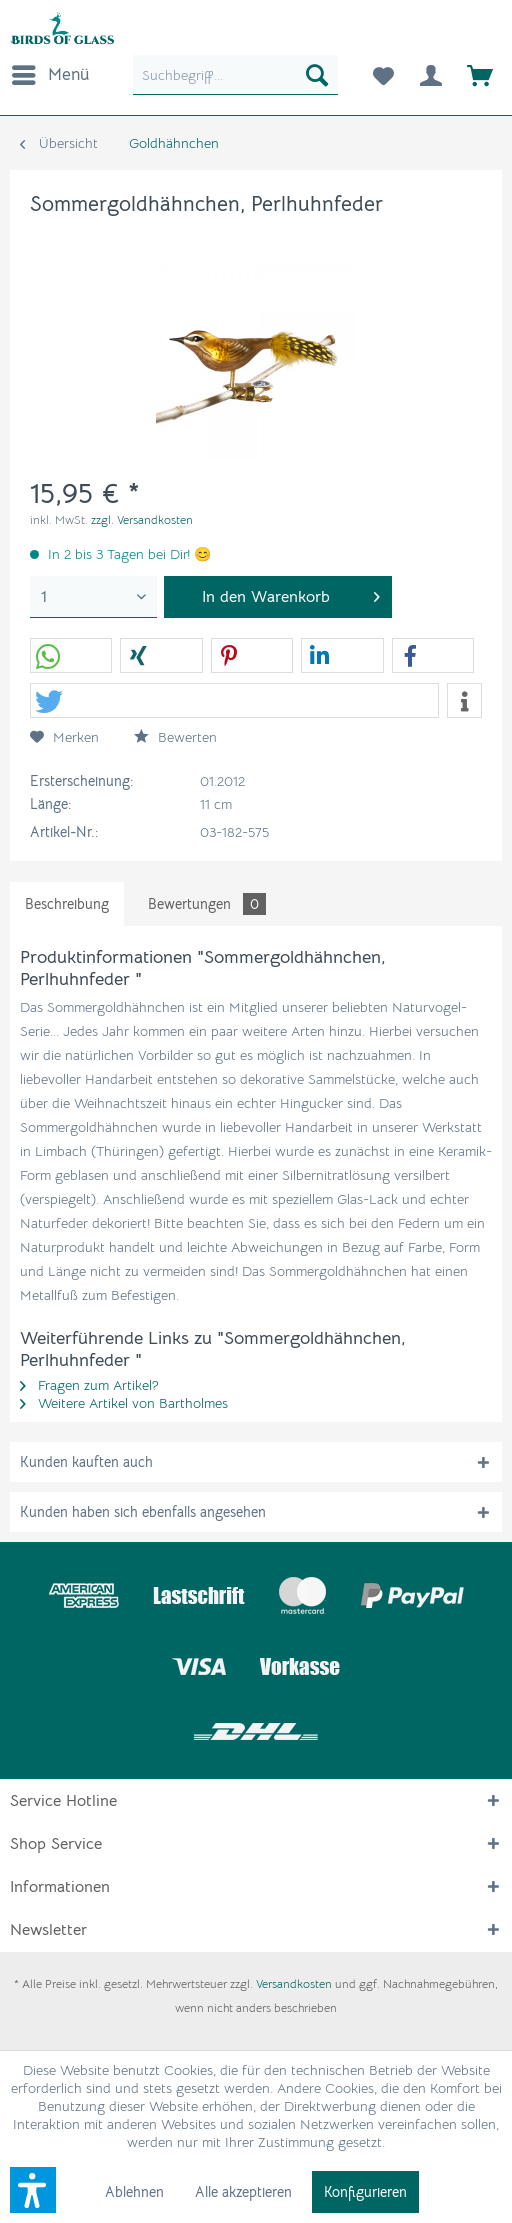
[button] (71, 656)
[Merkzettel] (382, 75)
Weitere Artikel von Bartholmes (124, 1403)
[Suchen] (317, 75)
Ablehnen (134, 2192)
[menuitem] (49, 75)
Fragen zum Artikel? (89, 1385)
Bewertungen (207, 904)
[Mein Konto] (431, 75)
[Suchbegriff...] (235, 75)
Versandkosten (294, 1983)
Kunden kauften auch (86, 1462)
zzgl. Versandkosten (142, 519)
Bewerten (175, 737)
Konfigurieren (365, 2192)
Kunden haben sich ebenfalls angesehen (143, 1512)
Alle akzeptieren (243, 2192)
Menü (50, 72)
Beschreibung (67, 904)
